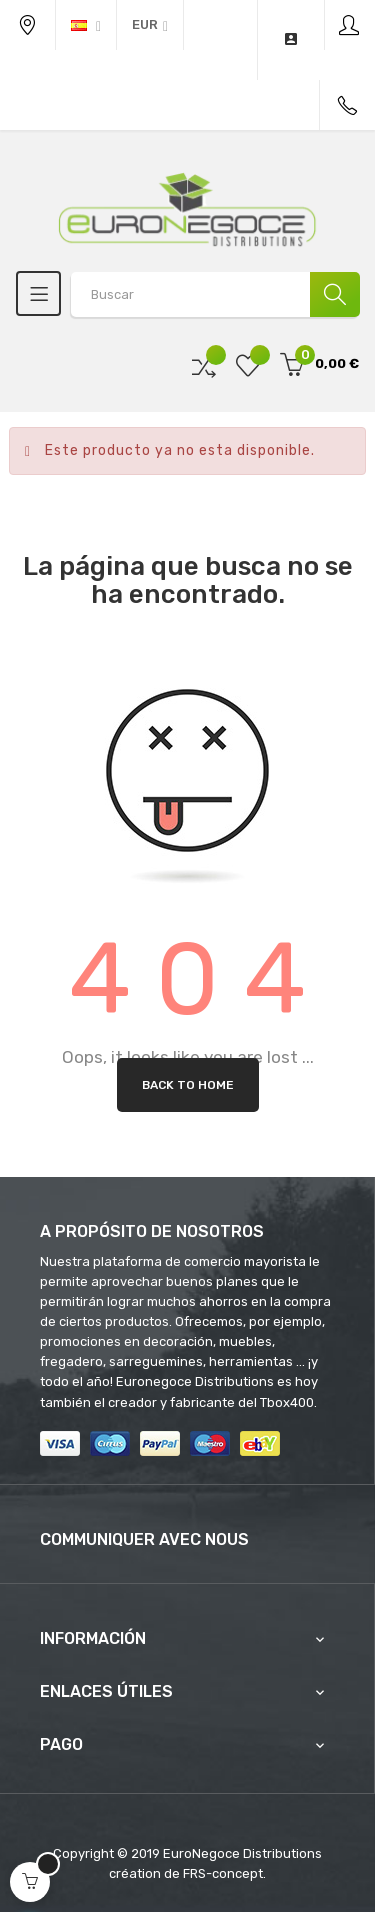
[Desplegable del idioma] (86, 25)
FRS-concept (223, 1873)
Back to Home (188, 1085)
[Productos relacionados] (150, 25)
